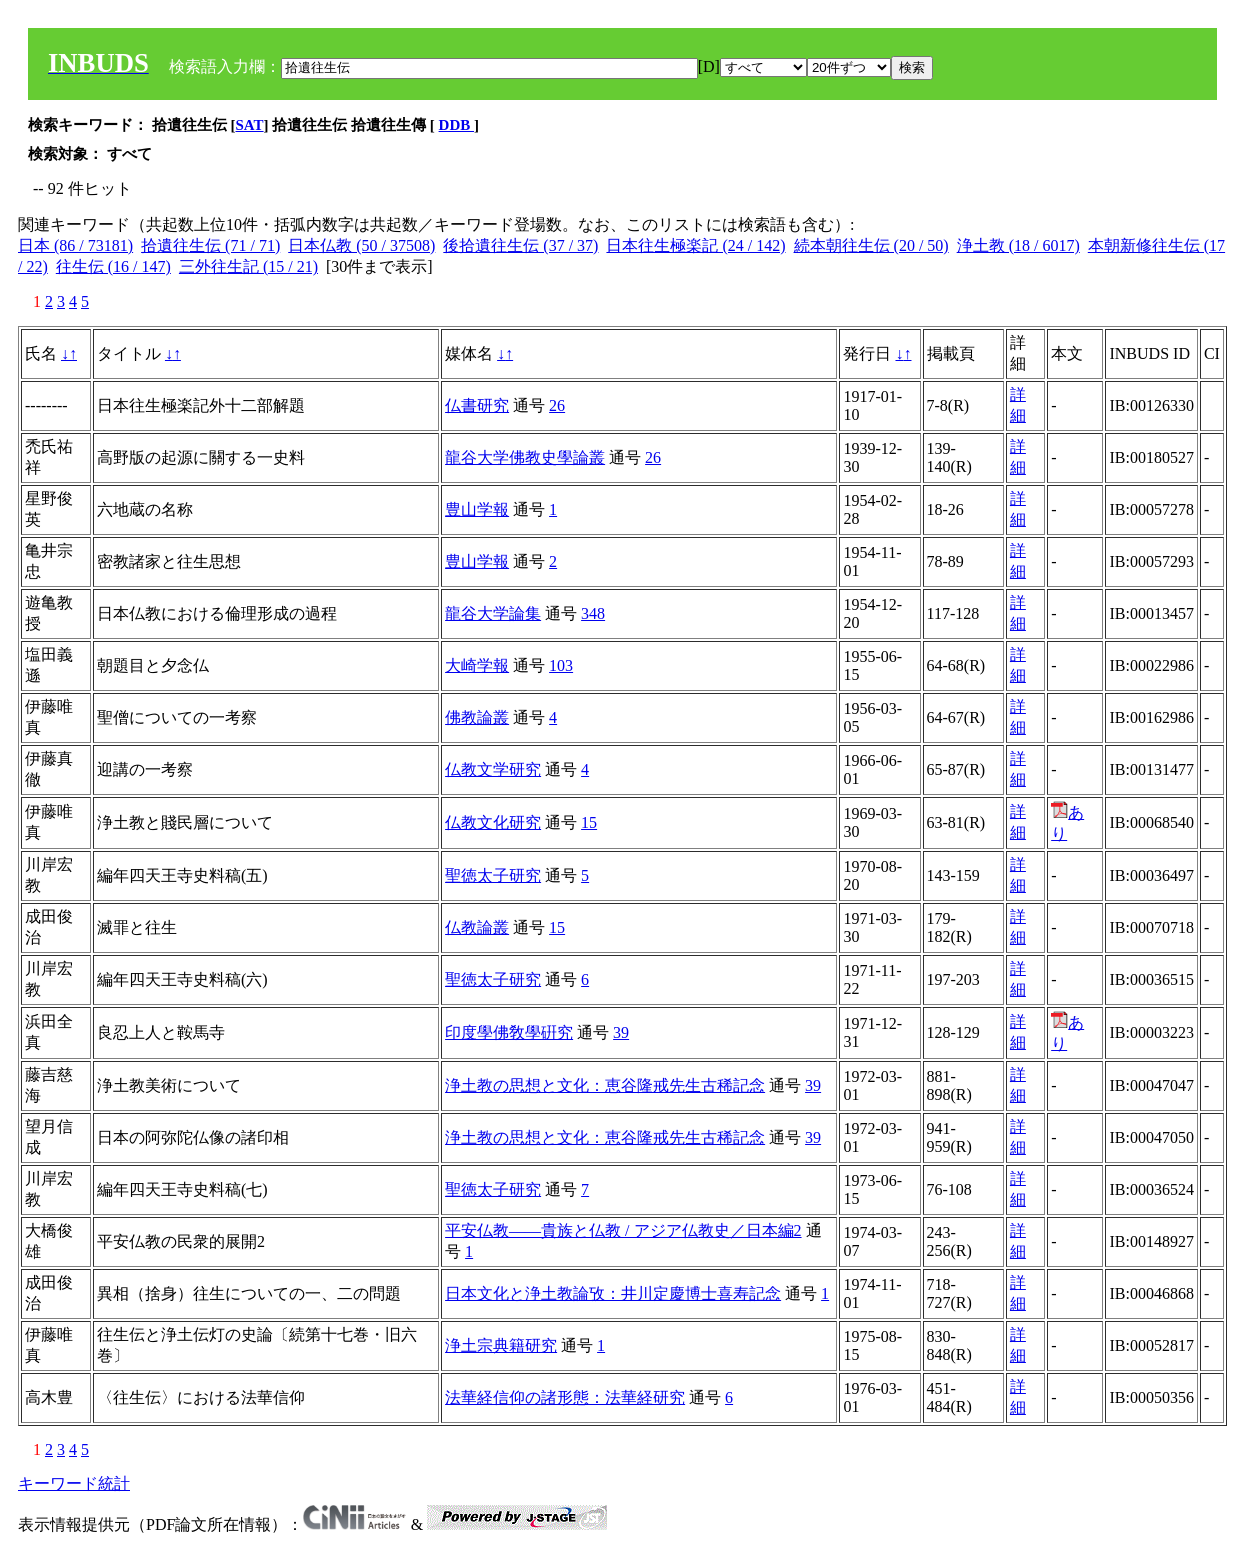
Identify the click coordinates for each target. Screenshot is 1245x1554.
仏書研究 (477, 405)
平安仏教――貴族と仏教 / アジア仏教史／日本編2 (623, 1230)
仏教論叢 (477, 927)
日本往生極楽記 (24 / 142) (695, 245)
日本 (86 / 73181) (75, 245)
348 (593, 613)
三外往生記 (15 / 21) (248, 266)
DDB (456, 125)
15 (589, 822)
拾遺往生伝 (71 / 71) (210, 245)
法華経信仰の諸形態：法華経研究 (565, 1397)
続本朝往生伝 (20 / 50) (871, 245)
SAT (250, 125)
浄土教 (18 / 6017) (1018, 245)
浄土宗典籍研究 (501, 1345)
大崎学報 (477, 665)
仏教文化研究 (493, 822)
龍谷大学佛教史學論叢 (525, 457)
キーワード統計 (74, 1483)
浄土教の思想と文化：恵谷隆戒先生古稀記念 (605, 1085)
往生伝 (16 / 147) (113, 266)
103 (561, 665)
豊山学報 (477, 509)
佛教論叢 (477, 717)
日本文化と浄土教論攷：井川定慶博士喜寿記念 (613, 1293)
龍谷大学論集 (493, 613)
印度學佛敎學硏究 (509, 1032)
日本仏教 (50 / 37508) (361, 245)
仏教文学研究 (493, 769)
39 (621, 1032)
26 (557, 405)
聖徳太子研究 (493, 875)
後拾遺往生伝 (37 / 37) (520, 245)
